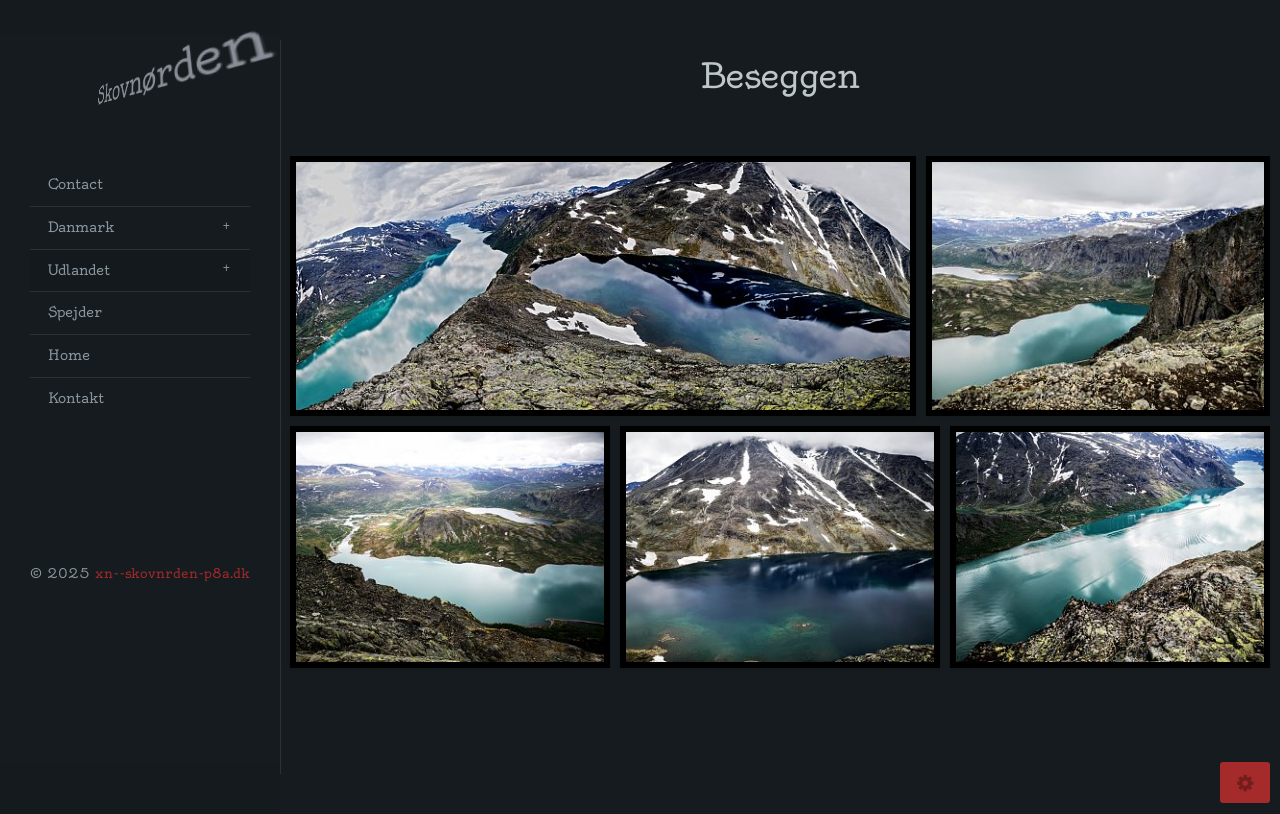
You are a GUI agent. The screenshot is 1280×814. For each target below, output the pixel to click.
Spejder (75, 312)
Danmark (81, 227)
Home (69, 355)
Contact (75, 184)
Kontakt (76, 398)
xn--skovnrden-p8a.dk (172, 573)
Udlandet (79, 270)
